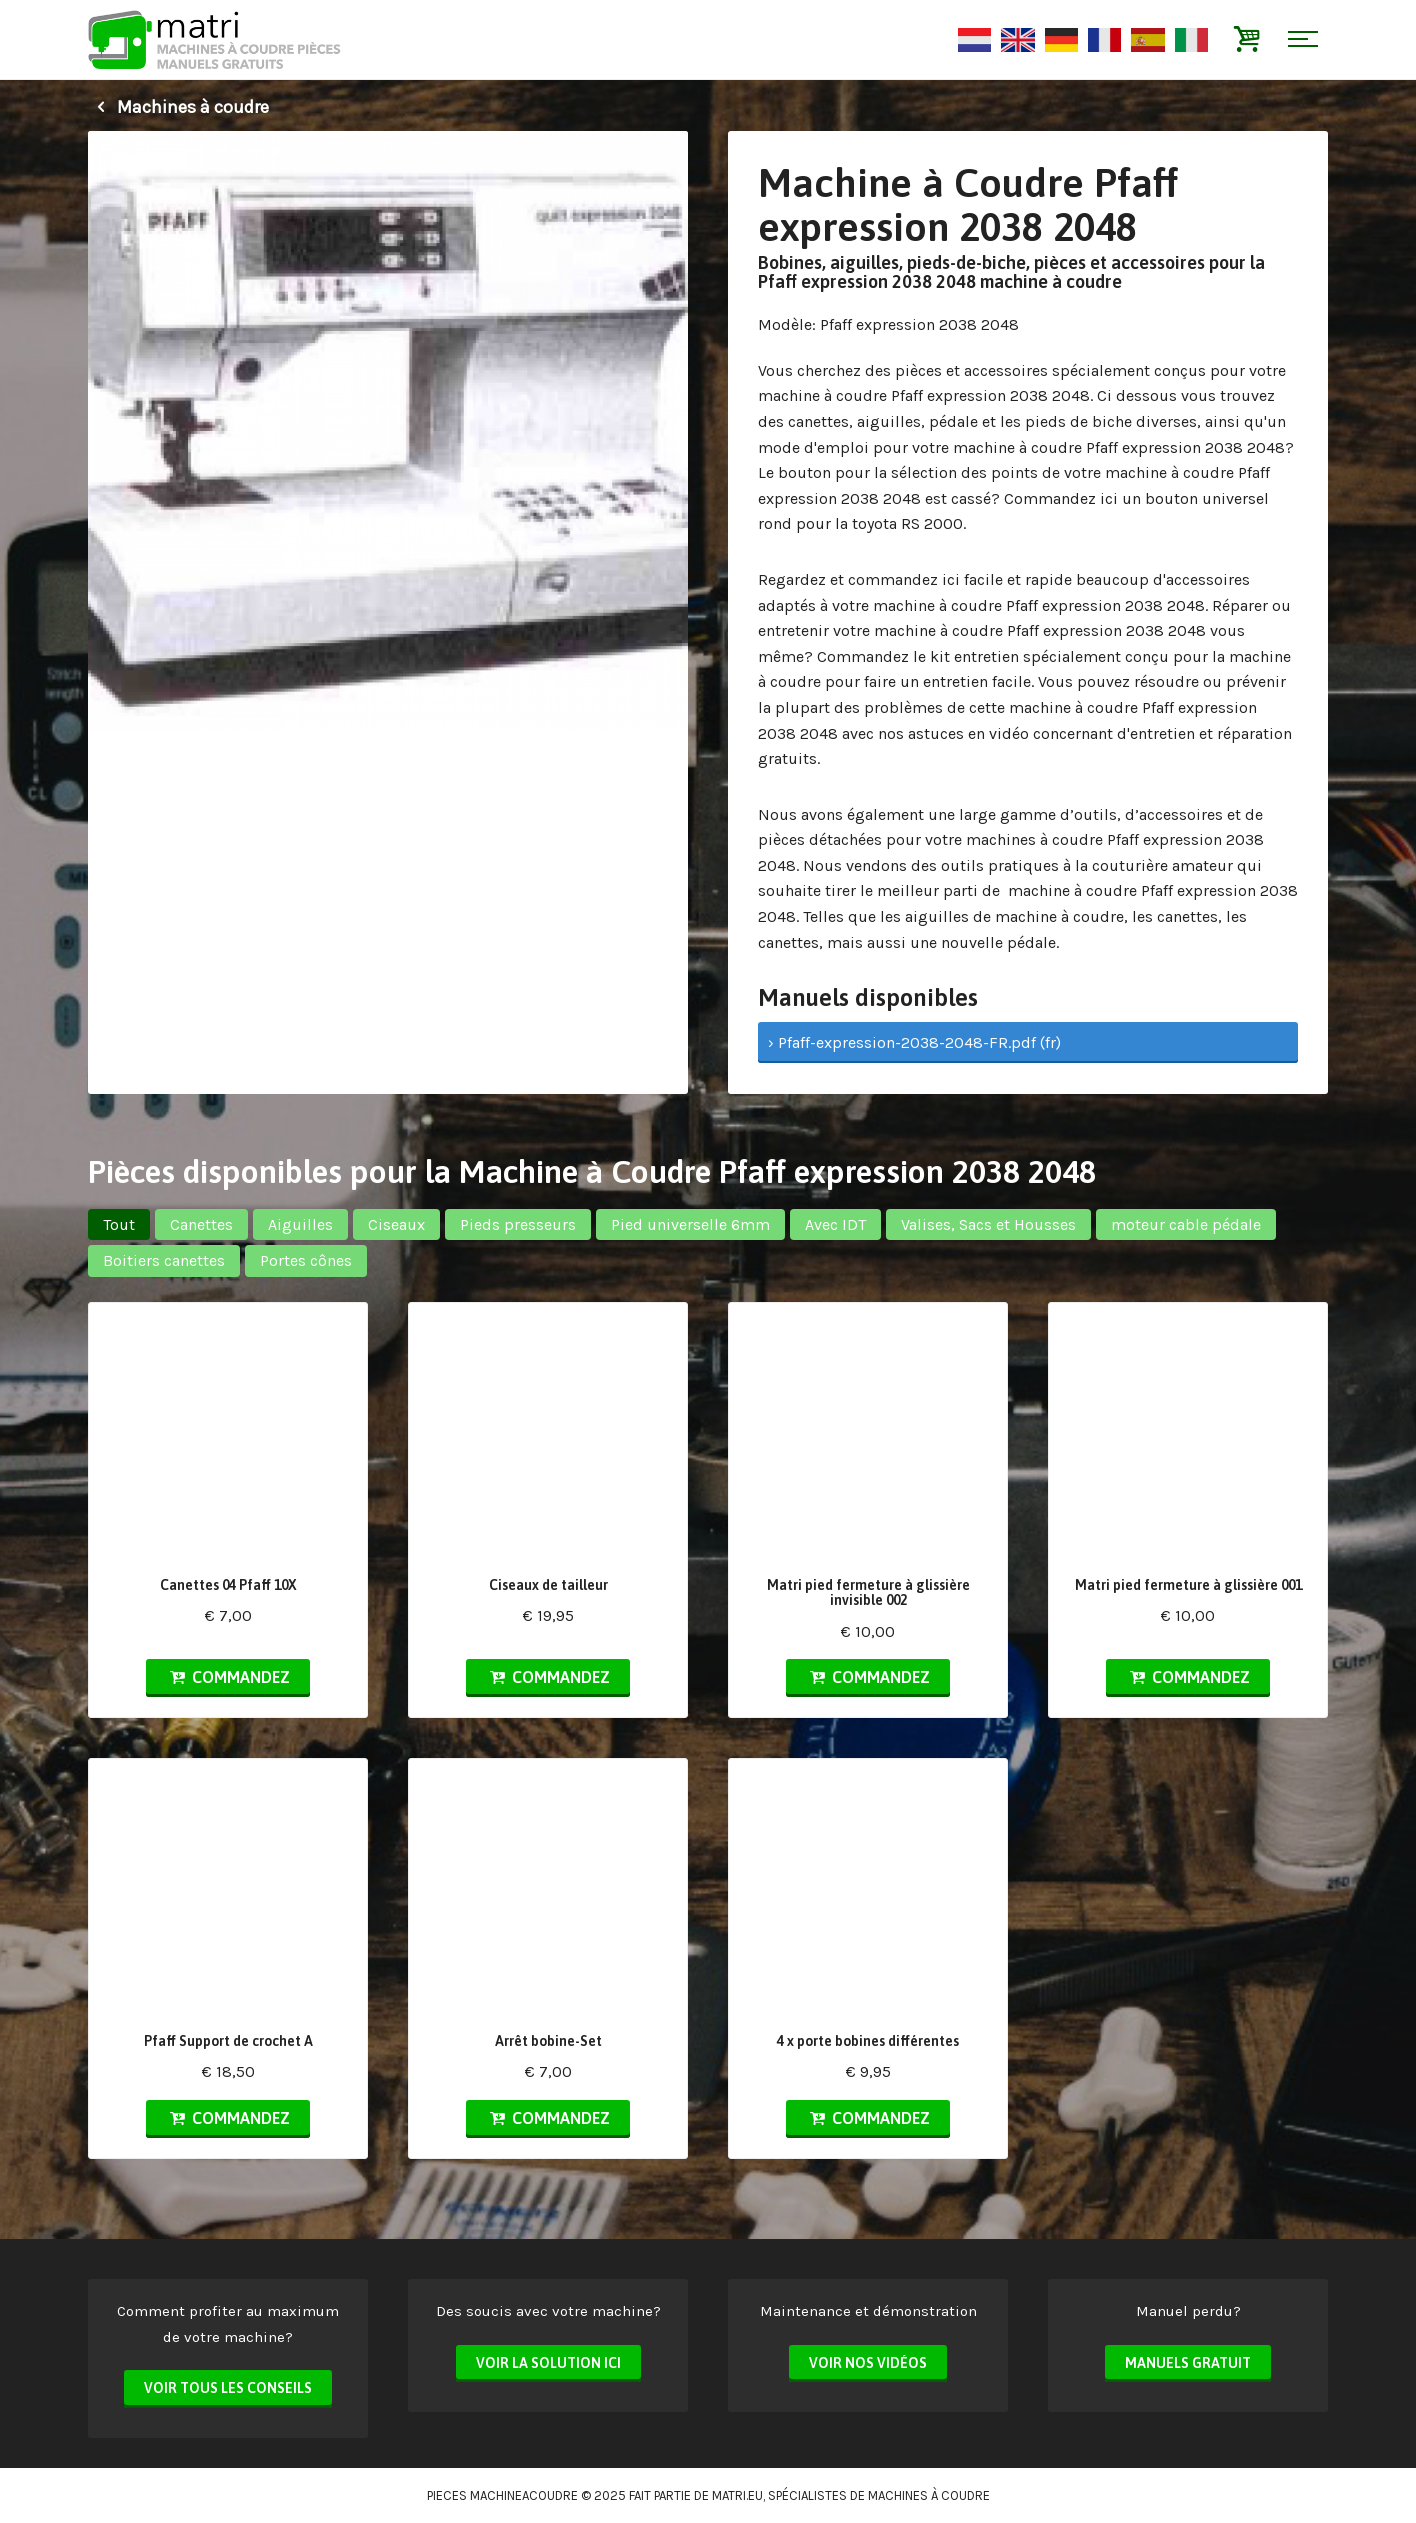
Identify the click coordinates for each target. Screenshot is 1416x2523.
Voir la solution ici (548, 2363)
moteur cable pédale (1186, 1224)
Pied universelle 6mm (690, 1224)
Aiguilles (300, 1224)
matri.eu (737, 2495)
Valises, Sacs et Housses (988, 1224)
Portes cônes (306, 1260)
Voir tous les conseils (228, 2388)
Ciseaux (396, 1224)
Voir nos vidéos (868, 2363)
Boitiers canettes (164, 1260)
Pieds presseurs (518, 1224)
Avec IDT (835, 1224)
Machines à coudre (178, 107)
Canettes (201, 1224)
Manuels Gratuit (1188, 2363)
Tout (119, 1224)
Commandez (228, 1677)
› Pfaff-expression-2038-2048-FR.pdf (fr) (914, 1042)
